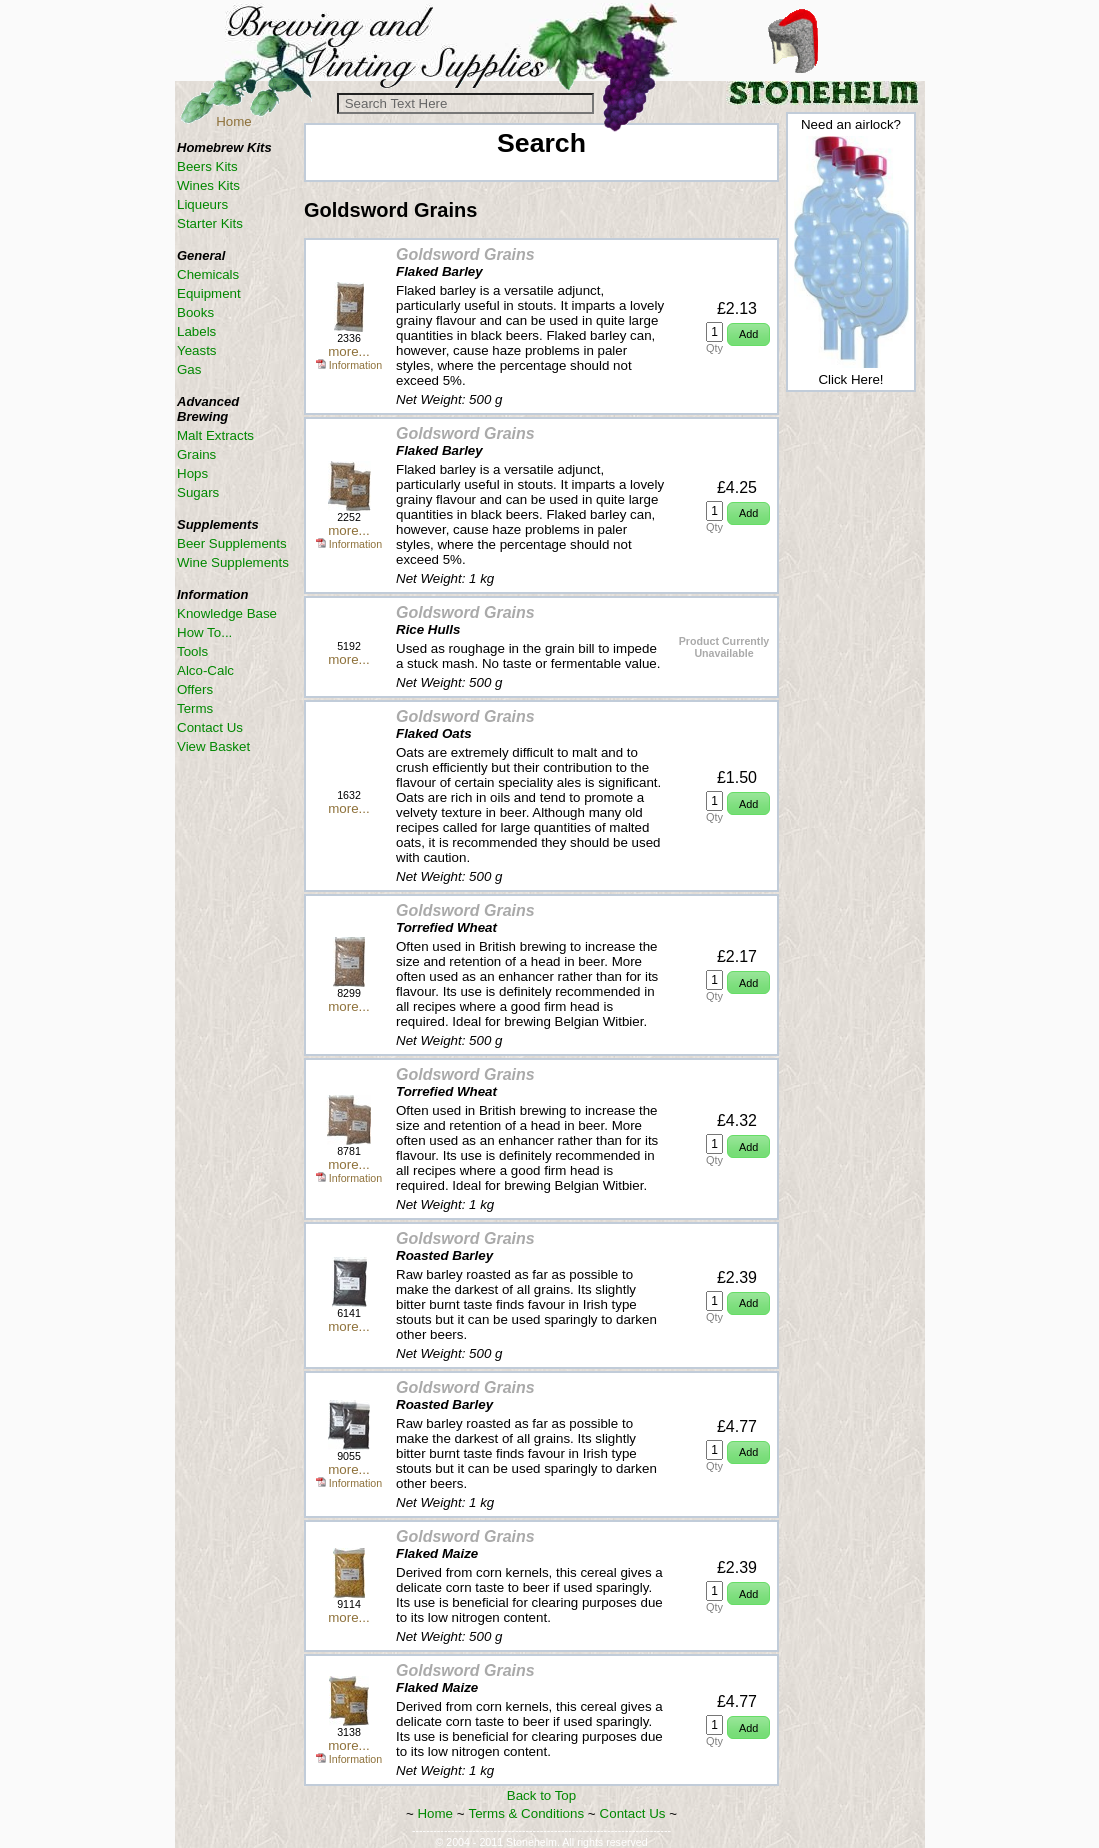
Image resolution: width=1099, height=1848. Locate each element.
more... (348, 351)
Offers (195, 689)
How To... (204, 632)
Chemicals (208, 274)
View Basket (213, 746)
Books (195, 312)
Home (234, 121)
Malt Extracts (215, 435)
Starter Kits (210, 223)
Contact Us (633, 1813)
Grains (196, 454)
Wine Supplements (233, 562)
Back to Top (541, 1795)
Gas (189, 369)
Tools (192, 651)
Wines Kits (208, 185)
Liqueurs (202, 204)
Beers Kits (207, 166)
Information (349, 365)
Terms (195, 708)
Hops (192, 473)
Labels (196, 331)
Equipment (209, 293)
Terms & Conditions (527, 1813)
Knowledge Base (227, 613)
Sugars (198, 492)
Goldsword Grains (465, 254)
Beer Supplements (232, 543)
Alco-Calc (205, 670)
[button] (748, 334)
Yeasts (197, 350)
